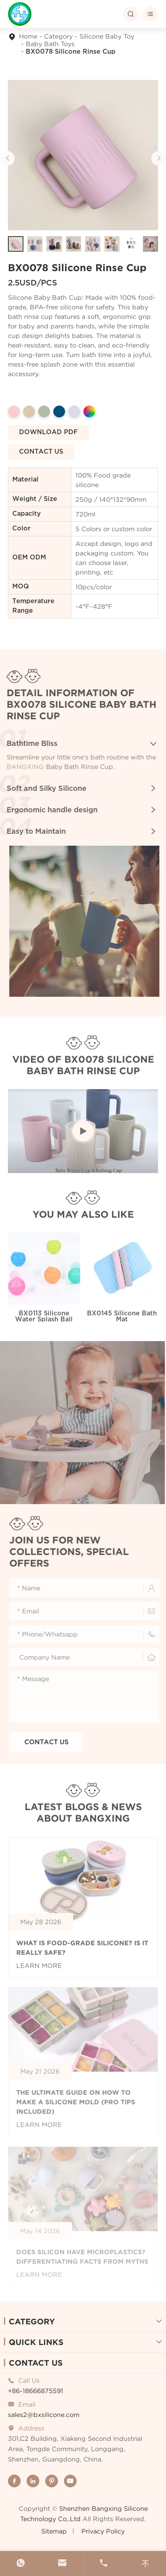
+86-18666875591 (35, 2390)
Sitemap (54, 2531)
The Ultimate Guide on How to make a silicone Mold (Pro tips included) (75, 2106)
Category (58, 36)
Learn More (39, 1969)
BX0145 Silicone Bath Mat (122, 1320)
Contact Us (36, 2362)
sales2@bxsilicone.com (43, 2414)
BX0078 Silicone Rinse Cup (71, 52)
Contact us (41, 452)
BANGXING (22, 766)
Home (28, 36)
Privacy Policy (103, 2531)
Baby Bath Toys (50, 43)
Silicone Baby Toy (106, 36)
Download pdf (48, 432)
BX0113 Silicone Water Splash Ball (44, 1320)
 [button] (158, 158)
